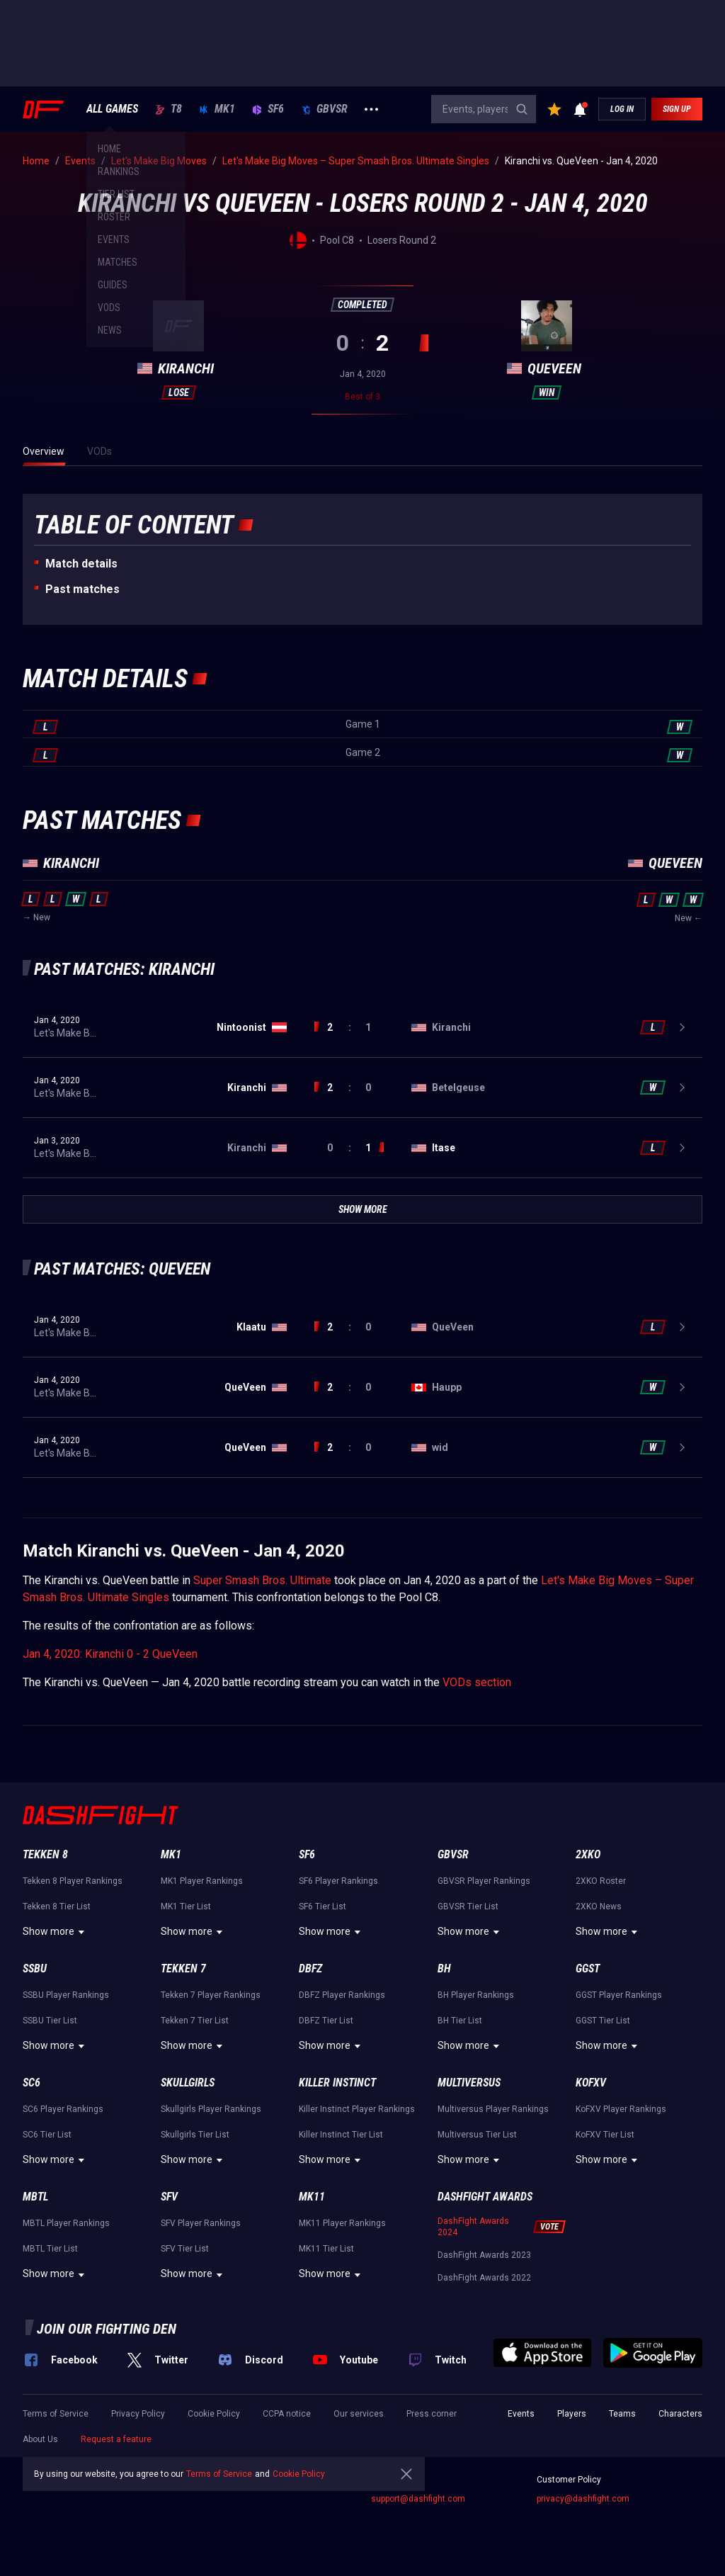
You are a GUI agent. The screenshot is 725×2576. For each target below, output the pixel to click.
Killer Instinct (337, 2082)
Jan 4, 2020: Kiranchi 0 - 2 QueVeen (110, 1654)
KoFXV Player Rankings (621, 2109)
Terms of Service (56, 2414)
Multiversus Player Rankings (493, 2109)
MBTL (35, 2196)
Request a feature (116, 2439)
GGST (588, 1968)
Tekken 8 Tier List (57, 1906)
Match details (81, 563)
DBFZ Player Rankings (342, 1995)
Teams (622, 2414)
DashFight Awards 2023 (484, 2255)
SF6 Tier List (322, 1906)
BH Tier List (460, 2021)
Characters (680, 2414)
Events (521, 2414)
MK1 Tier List (186, 1906)
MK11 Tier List (326, 2249)
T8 (168, 109)
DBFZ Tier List (326, 2021)
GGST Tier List (603, 2021)
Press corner (431, 2414)
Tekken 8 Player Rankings (72, 1881)
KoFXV (591, 2082)
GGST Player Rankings (619, 1995)
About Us (40, 2439)
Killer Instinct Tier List (341, 2135)
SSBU (35, 1968)
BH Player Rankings (476, 1995)
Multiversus (469, 2082)
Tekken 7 (183, 1968)
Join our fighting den (106, 2328)
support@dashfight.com (418, 2499)
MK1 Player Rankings (202, 1881)
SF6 (268, 109)
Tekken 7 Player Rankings (211, 1995)
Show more (56, 1932)
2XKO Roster (601, 1881)
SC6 (31, 2082)
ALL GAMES (112, 109)
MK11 (312, 2196)
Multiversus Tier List (477, 2135)
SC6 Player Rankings (63, 2109)
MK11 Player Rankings (342, 2223)
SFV (169, 2196)
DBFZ (310, 1968)
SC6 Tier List (47, 2135)
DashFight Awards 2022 (484, 2278)
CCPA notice (287, 2414)
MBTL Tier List (50, 2249)
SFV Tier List (185, 2249)
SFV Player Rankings (201, 2223)
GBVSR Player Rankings (484, 1881)
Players (571, 2414)
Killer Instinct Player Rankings (357, 2109)
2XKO (588, 1854)
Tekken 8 (45, 1854)
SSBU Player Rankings (66, 1995)
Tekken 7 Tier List (195, 2021)
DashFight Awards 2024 (473, 2226)
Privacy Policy (138, 2414)
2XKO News (599, 1906)
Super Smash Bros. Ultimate (262, 1580)
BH (444, 1968)
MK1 (217, 109)
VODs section (477, 1682)
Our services (358, 2414)
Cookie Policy (214, 2414)
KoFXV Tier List (605, 2135)
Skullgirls (188, 2082)
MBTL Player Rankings (66, 2223)
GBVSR (324, 109)
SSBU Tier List (50, 2021)
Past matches (82, 589)
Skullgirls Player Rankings (211, 2109)
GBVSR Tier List (468, 1906)
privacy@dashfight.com (583, 2499)
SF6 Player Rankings (338, 1881)
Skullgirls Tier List (195, 2135)
